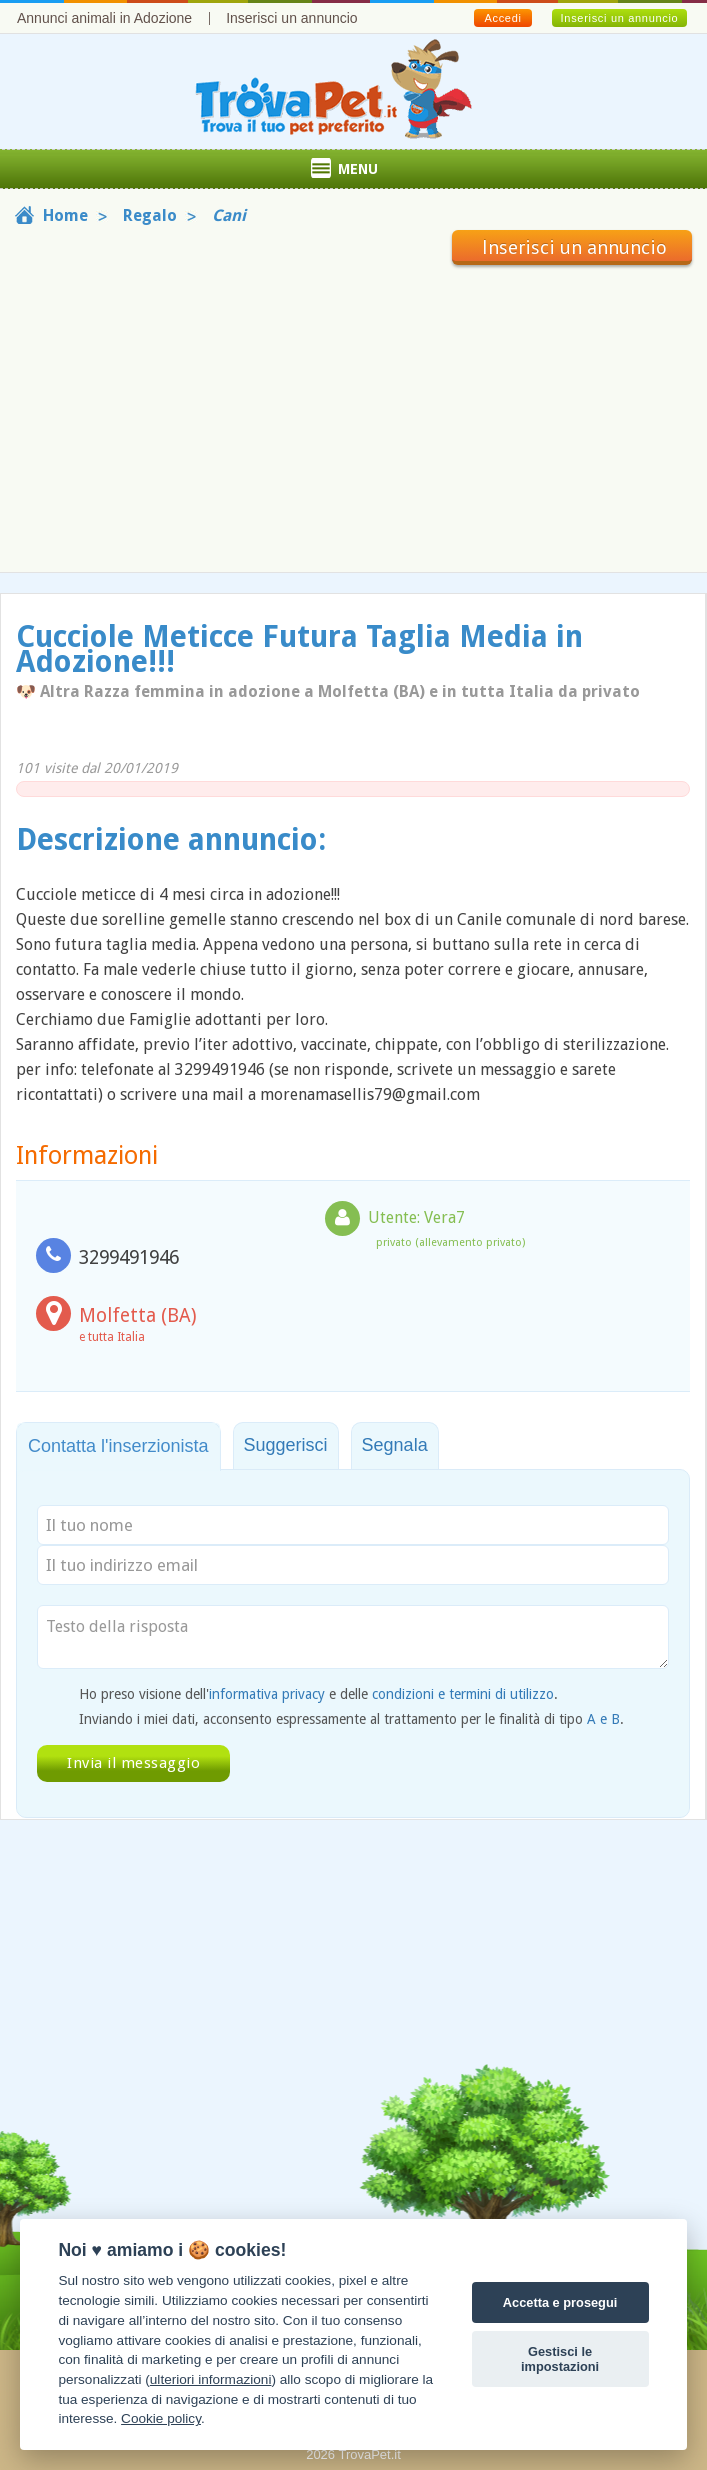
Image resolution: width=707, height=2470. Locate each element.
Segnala (395, 1445)
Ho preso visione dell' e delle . (318, 1694)
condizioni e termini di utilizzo (463, 1694)
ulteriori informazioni (211, 2379)
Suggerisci (286, 1445)
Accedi (502, 18)
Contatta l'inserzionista (118, 1446)
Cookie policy (161, 2418)
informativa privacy (267, 1694)
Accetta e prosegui (560, 2302)
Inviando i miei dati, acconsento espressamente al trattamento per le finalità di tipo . (351, 1719)
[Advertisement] (353, 415)
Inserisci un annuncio (292, 18)
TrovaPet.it (369, 2454)
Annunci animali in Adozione (104, 18)
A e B (603, 1719)
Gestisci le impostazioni (560, 2359)
